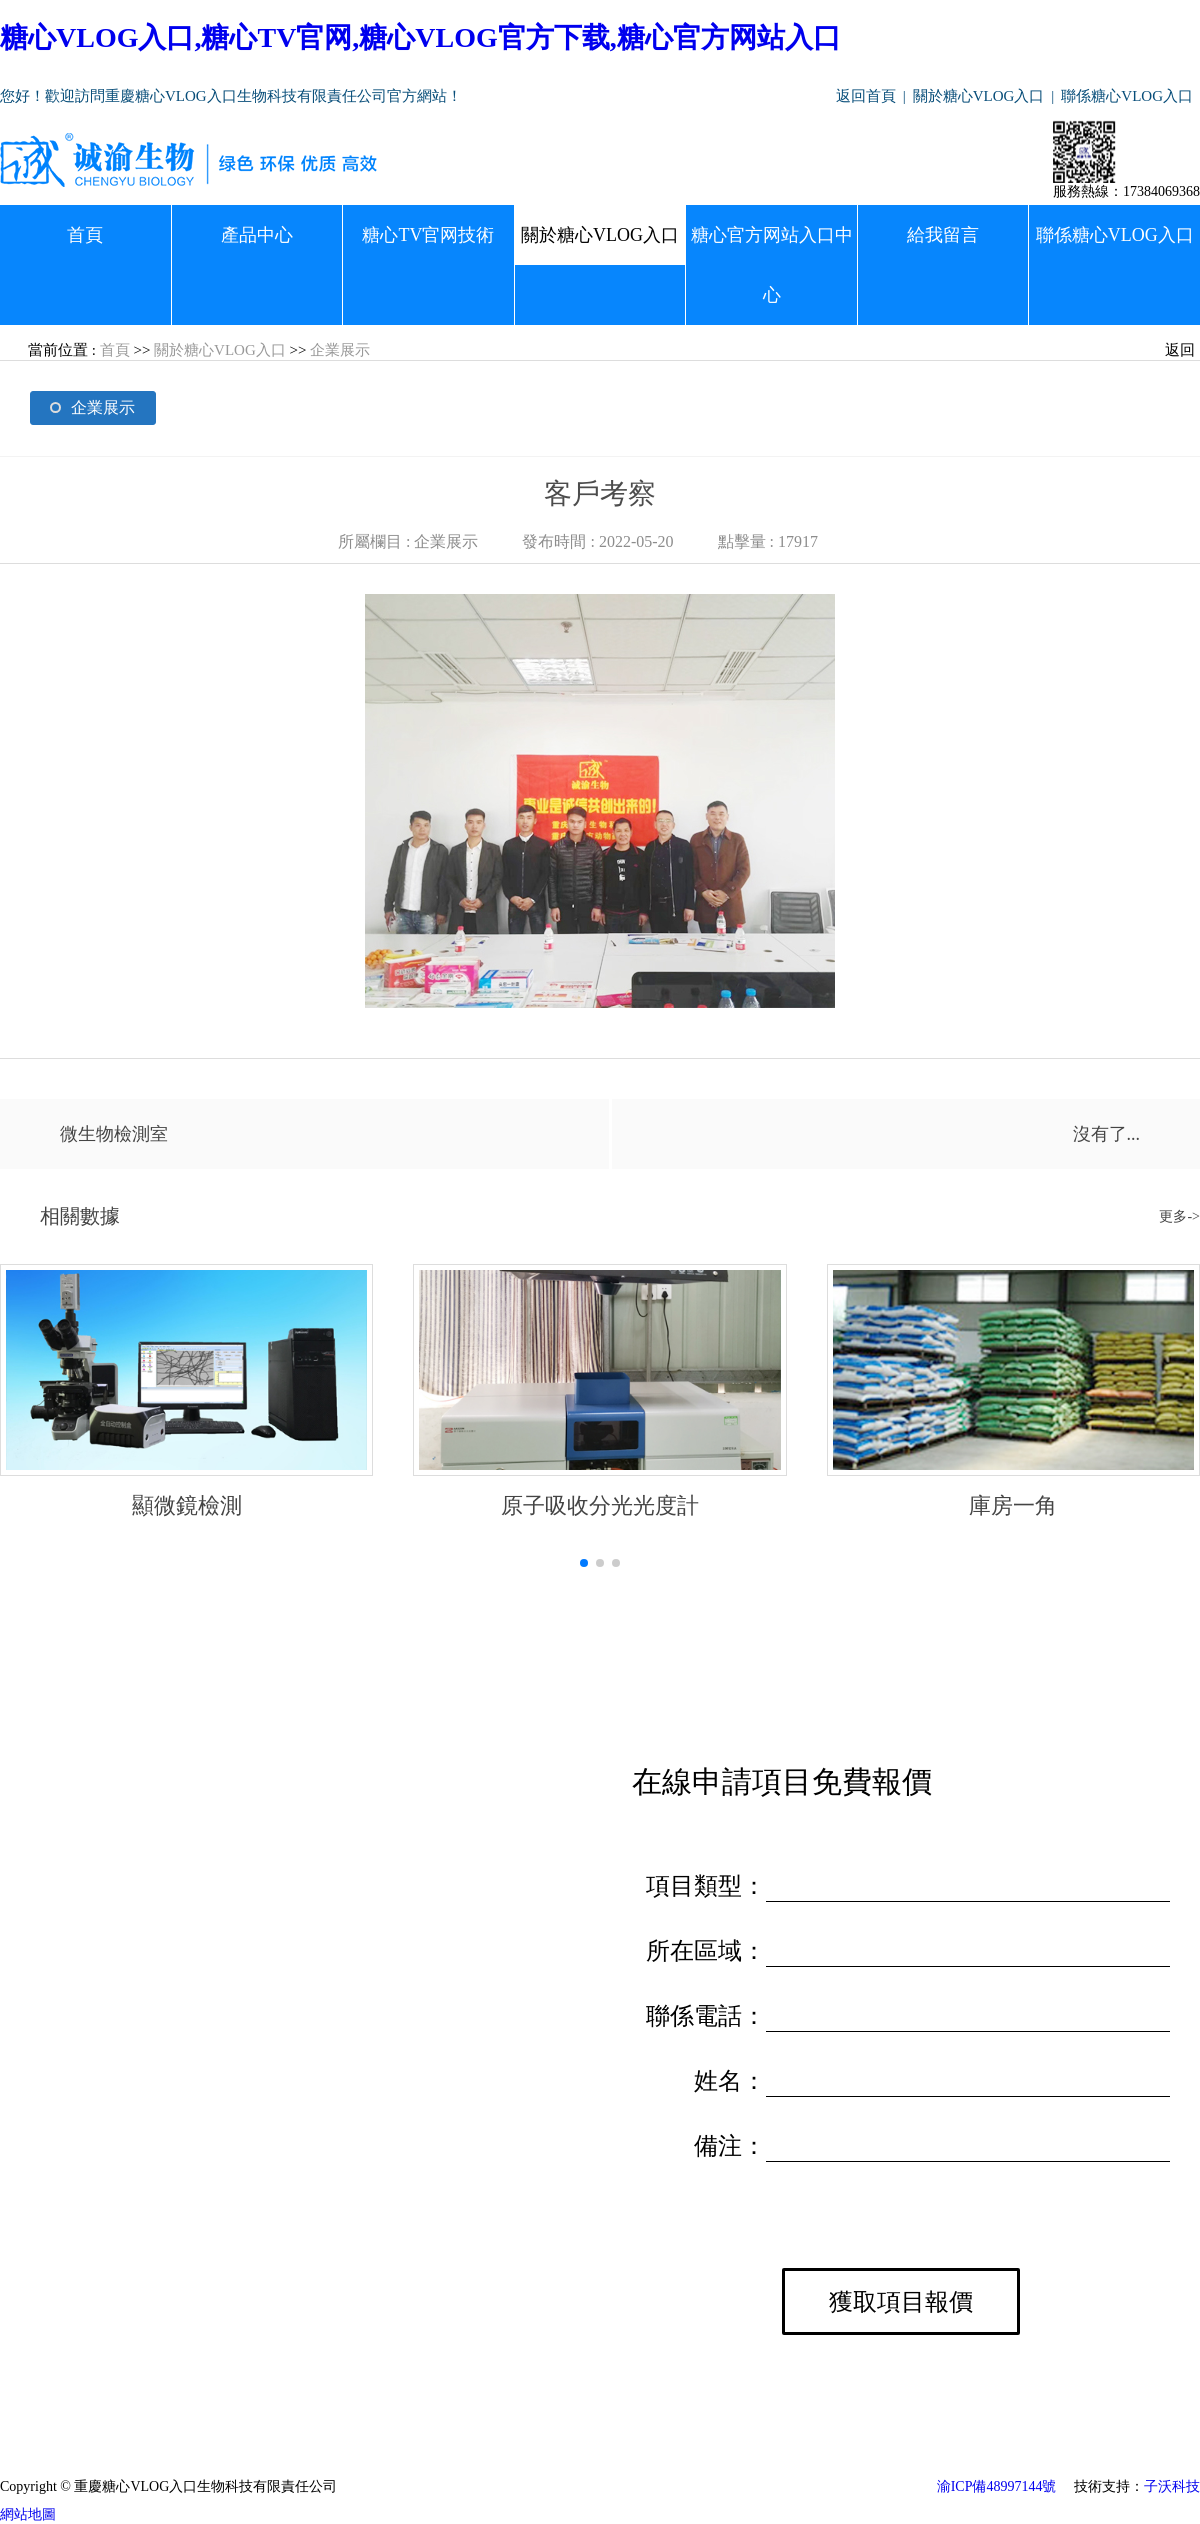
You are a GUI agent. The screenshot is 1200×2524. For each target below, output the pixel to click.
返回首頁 (866, 96)
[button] (584, 1563)
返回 (1180, 350)
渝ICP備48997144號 (997, 2486)
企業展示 (340, 350)
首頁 (85, 235)
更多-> (1179, 1216)
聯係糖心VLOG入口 (1127, 96)
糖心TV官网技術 (428, 235)
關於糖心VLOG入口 (979, 96)
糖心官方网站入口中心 (772, 265)
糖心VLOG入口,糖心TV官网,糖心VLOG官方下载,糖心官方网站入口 (420, 37)
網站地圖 (28, 2514)
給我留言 (943, 235)
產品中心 (257, 235)
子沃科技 (1172, 2486)
